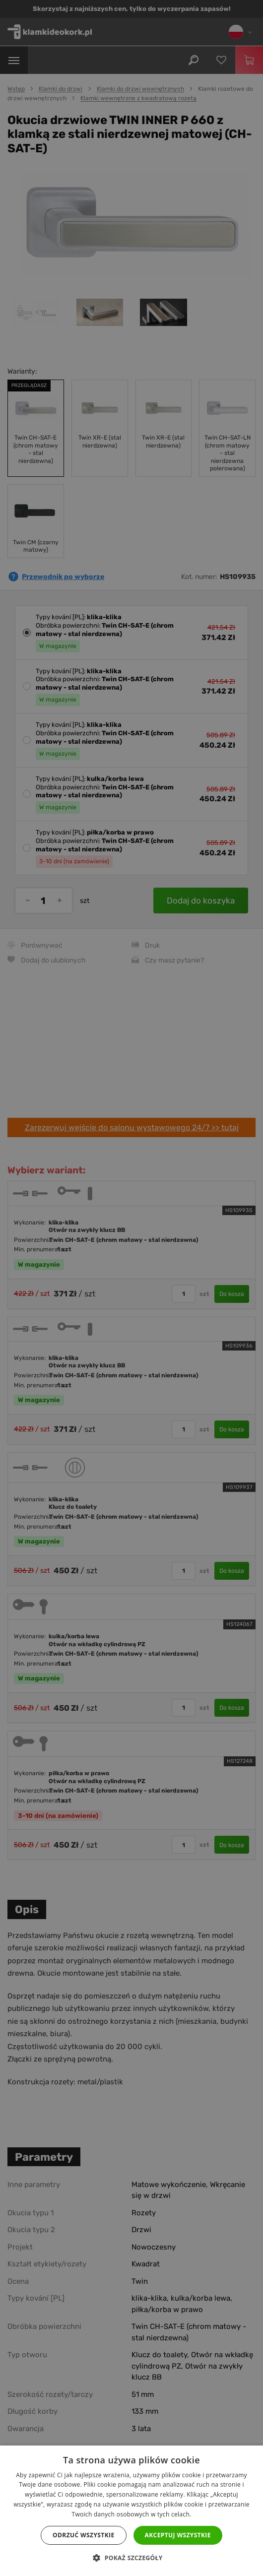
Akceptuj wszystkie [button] (178, 2535)
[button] (131, 2558)
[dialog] (131, 1288)
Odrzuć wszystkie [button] (83, 2535)
